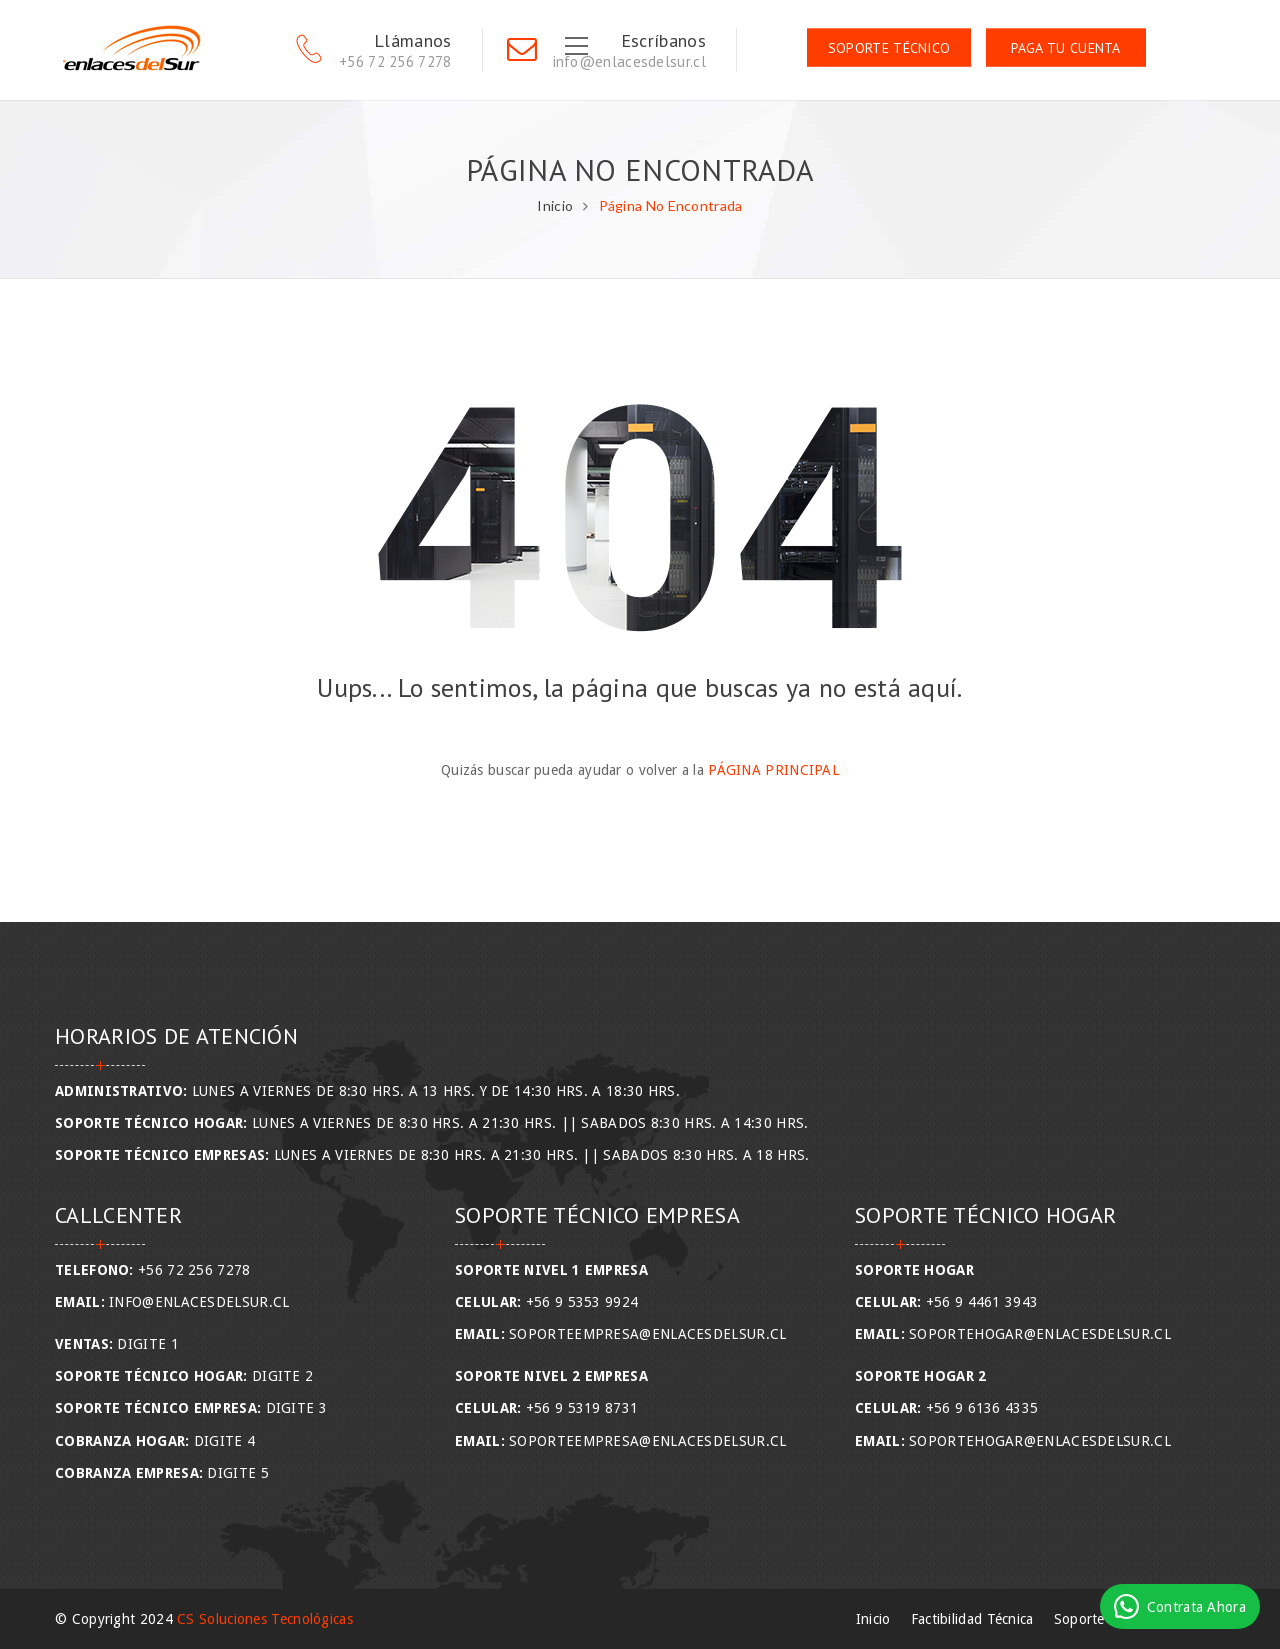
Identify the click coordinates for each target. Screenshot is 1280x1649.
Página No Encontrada (671, 205)
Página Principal (773, 770)
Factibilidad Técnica (972, 1619)
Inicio (555, 205)
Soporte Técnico (889, 48)
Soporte (1079, 1619)
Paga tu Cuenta (1066, 48)
